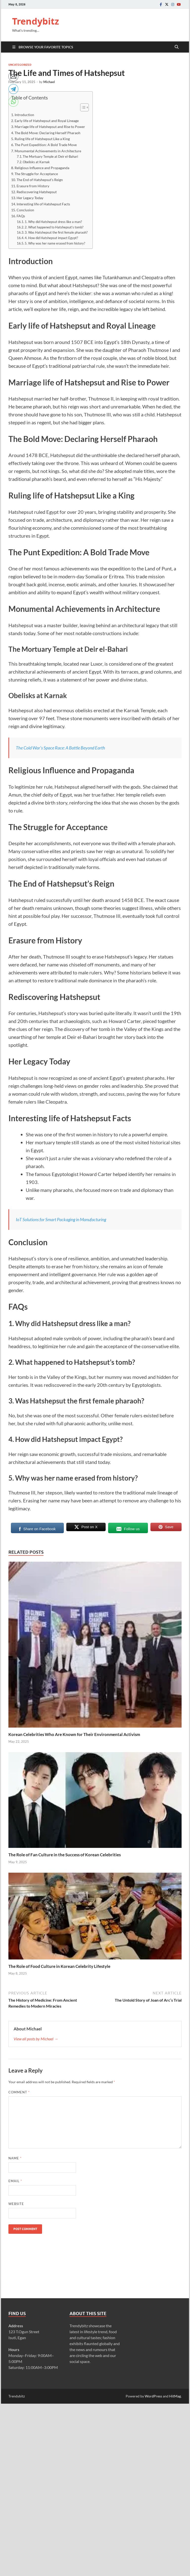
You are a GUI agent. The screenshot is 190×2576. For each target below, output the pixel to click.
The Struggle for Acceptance (36, 174)
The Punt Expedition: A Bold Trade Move (46, 145)
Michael (49, 82)
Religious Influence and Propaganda (42, 168)
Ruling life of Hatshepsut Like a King (42, 139)
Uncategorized (19, 64)
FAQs (21, 216)
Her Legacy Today (30, 198)
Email (15, 2181)
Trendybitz (35, 21)
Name (15, 2158)
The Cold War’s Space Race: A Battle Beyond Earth (60, 747)
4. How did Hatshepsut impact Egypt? (51, 238)
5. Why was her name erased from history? (55, 243)
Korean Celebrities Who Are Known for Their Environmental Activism (74, 1734)
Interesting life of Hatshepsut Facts (43, 204)
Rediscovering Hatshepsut (37, 192)
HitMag (175, 2396)
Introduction (24, 115)
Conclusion (25, 210)
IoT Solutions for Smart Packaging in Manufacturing (61, 1219)
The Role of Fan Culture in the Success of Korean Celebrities (64, 1854)
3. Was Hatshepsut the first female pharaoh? (56, 232)
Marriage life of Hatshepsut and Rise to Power (50, 126)
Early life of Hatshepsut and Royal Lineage (47, 121)
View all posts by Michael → (36, 2038)
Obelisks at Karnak (36, 162)
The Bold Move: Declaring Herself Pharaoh (47, 133)
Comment (19, 2092)
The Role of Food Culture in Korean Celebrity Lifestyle (59, 1966)
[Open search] (176, 47)
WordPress (153, 2396)
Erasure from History (33, 186)
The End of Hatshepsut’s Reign (40, 180)
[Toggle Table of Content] (82, 107)
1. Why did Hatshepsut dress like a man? (53, 222)
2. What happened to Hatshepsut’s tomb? (54, 227)
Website (16, 2204)
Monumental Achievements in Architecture (48, 151)
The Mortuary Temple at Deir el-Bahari (50, 156)
